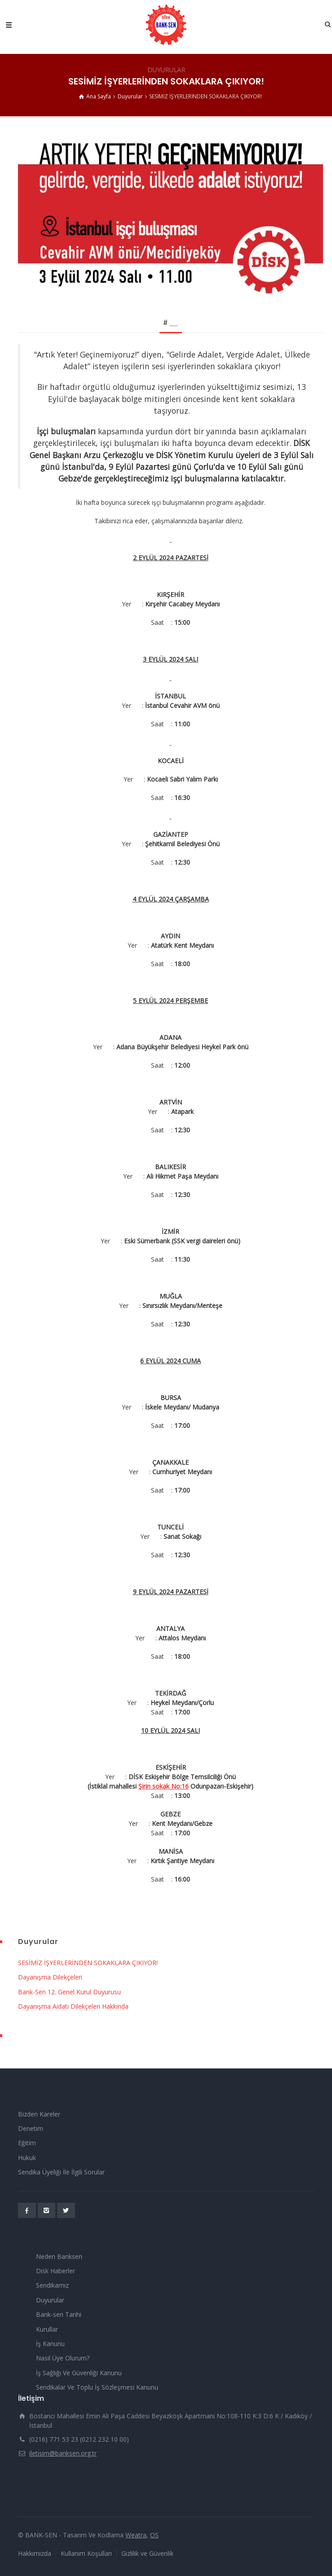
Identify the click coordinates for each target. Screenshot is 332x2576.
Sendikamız (52, 2285)
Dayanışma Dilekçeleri (50, 1977)
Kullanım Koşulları (86, 2553)
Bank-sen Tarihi (58, 2314)
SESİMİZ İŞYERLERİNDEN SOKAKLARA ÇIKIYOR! (88, 1962)
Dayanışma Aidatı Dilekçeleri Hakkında (73, 2006)
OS (154, 2535)
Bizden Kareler (39, 2114)
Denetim (30, 2128)
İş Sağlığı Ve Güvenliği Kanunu (79, 2372)
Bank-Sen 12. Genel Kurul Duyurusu (69, 1992)
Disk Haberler (55, 2271)
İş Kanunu (50, 2343)
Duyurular (50, 2300)
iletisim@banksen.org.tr (63, 2453)
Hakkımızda (34, 2553)
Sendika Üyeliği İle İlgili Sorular (61, 2172)
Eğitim (27, 2143)
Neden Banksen (59, 2256)
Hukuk (27, 2157)
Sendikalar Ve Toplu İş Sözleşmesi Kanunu (97, 2387)
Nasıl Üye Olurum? (62, 2358)
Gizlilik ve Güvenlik (147, 2553)
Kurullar (47, 2329)
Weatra (135, 2535)
